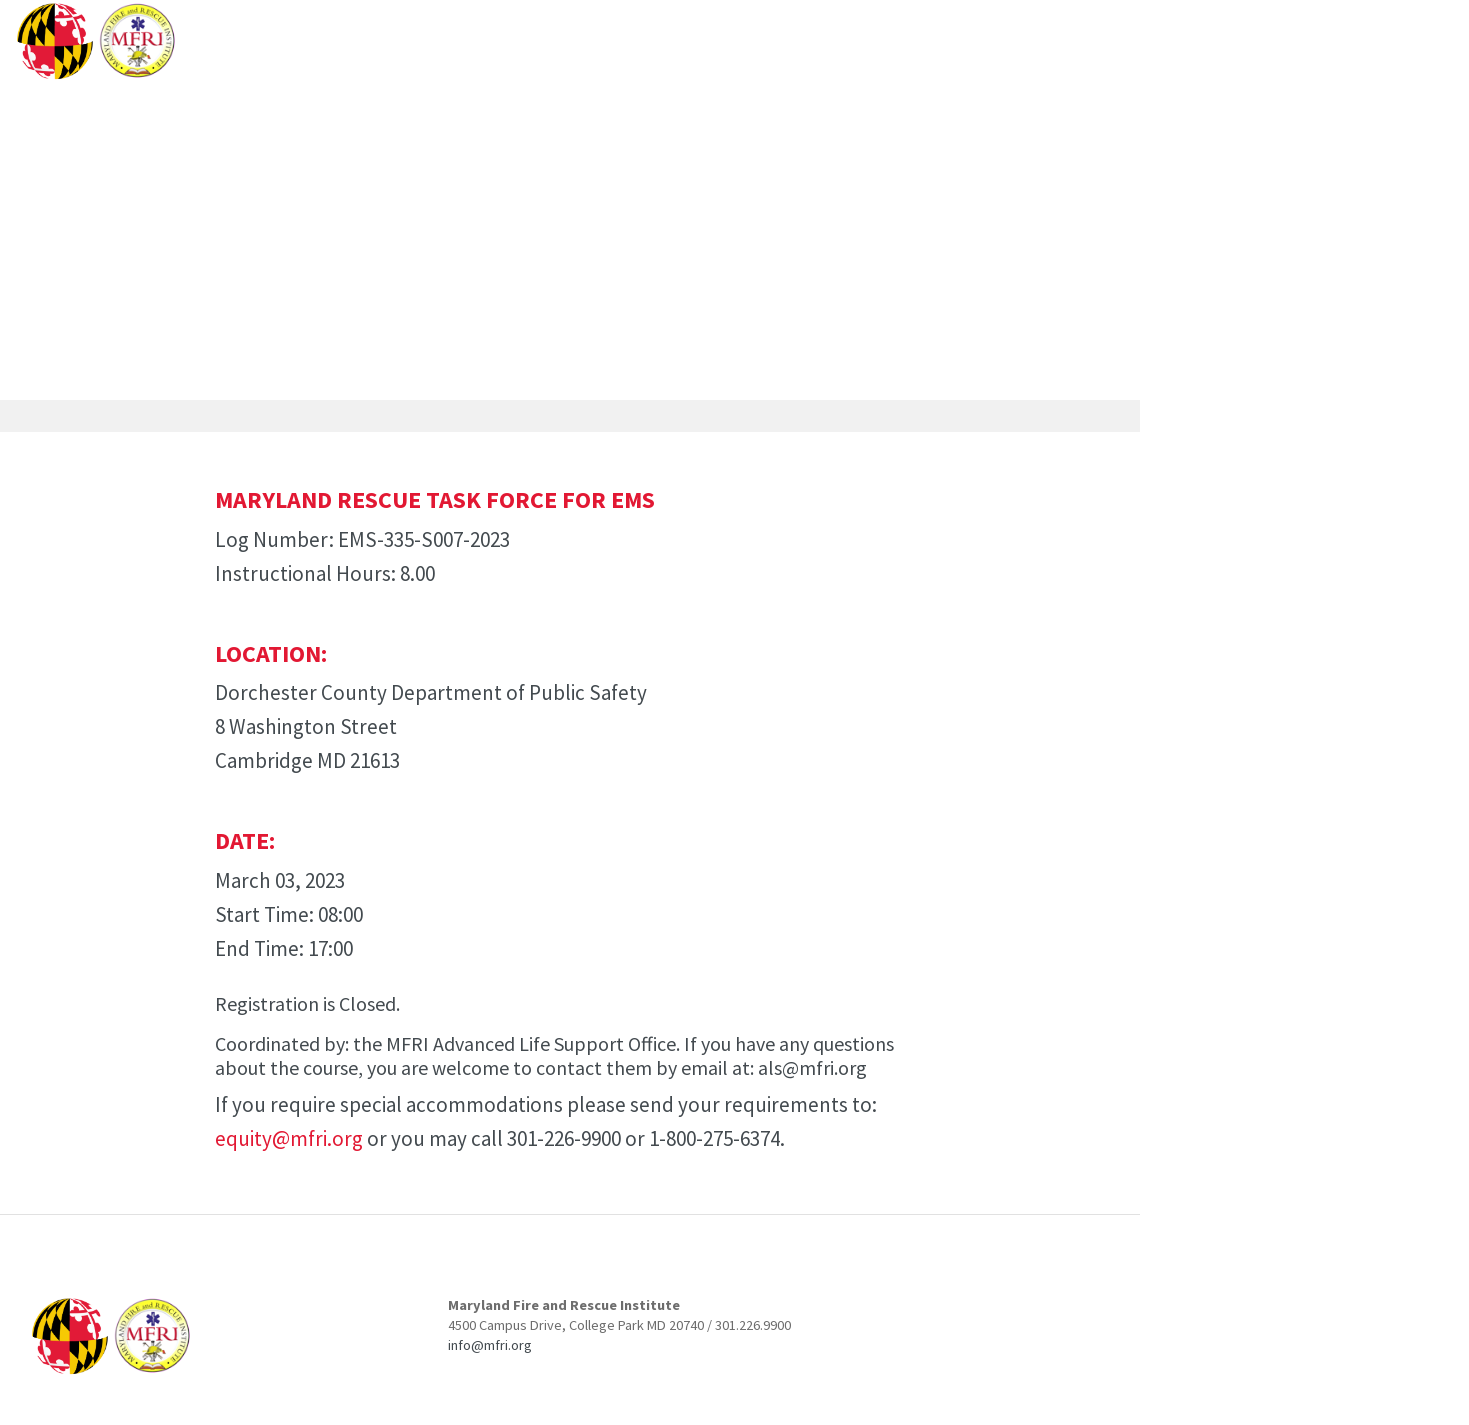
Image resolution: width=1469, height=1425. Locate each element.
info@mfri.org (490, 1345)
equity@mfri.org (289, 1138)
